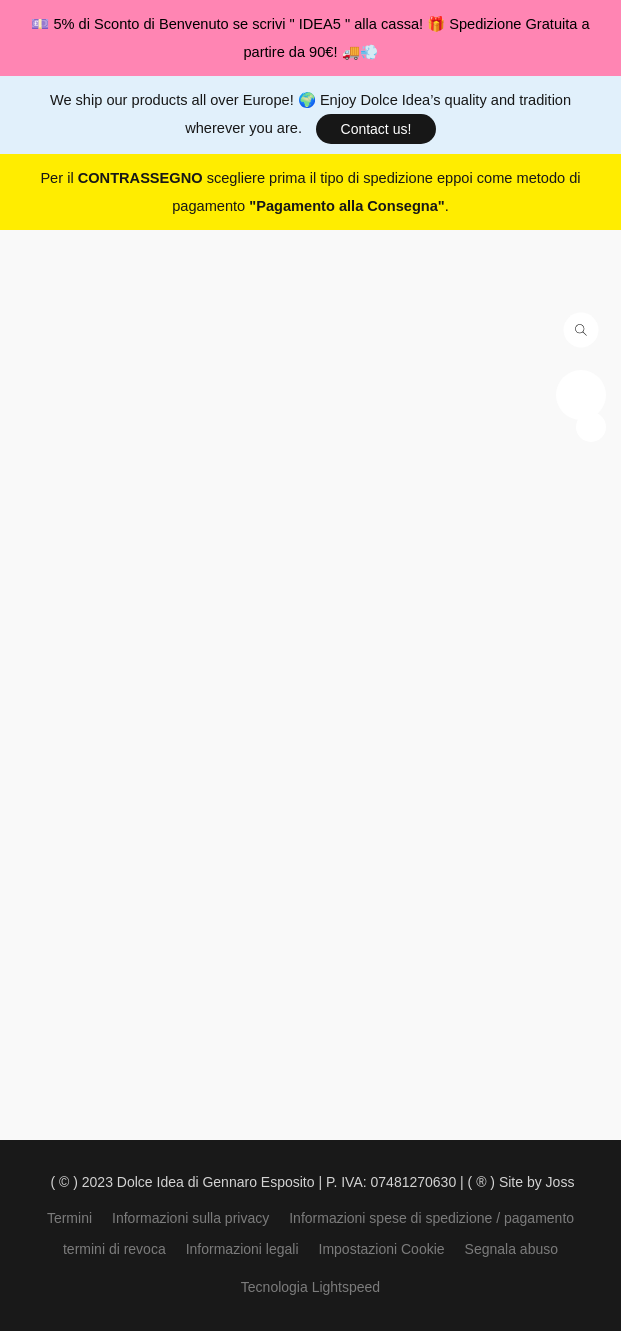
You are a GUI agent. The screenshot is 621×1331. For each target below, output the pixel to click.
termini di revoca (114, 1249)
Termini (69, 1218)
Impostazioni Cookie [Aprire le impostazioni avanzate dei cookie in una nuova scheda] (382, 1249)
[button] (376, 129)
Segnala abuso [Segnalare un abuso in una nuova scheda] (511, 1249)
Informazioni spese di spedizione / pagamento (431, 1218)
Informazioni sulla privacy (190, 1218)
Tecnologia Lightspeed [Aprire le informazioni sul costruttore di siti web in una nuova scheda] (310, 1287)
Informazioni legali (242, 1249)
